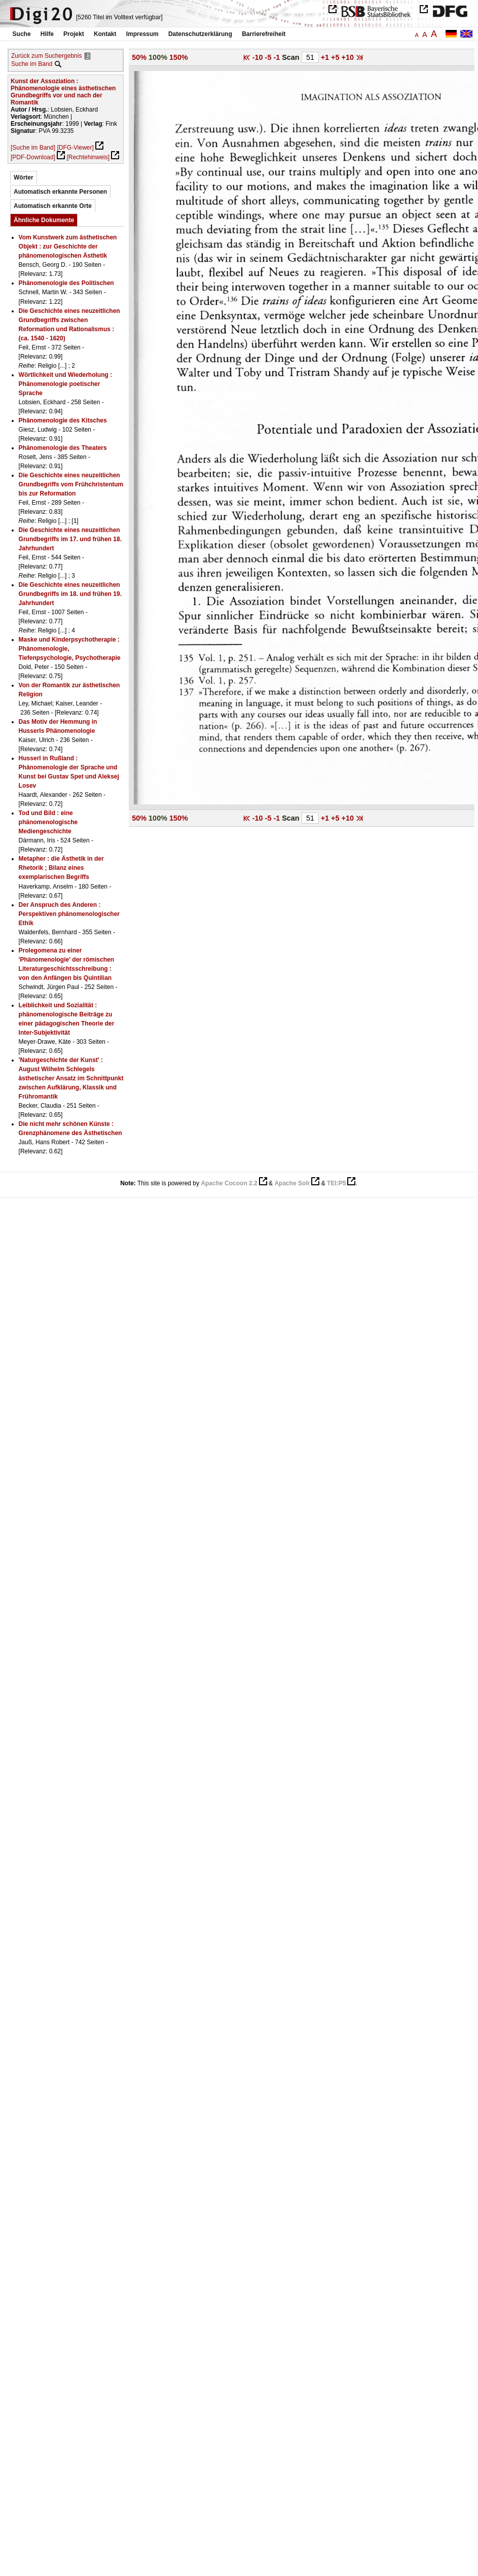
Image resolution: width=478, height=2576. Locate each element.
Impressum (142, 34)
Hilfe (47, 34)
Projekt (73, 34)
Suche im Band (31, 63)
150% (178, 57)
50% (139, 57)
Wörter (23, 177)
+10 (348, 57)
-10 (258, 57)
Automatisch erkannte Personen (60, 191)
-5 (269, 57)
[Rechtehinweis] (87, 157)
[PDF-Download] (33, 157)
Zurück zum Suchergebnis (46, 55)
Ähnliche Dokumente (44, 220)
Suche (22, 34)
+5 (336, 57)
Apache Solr (292, 1183)
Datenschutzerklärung (200, 34)
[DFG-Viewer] (75, 147)
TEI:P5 (336, 1183)
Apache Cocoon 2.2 (229, 1183)
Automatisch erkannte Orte (53, 205)
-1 (277, 57)
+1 (326, 57)
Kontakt (105, 34)
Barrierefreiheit (263, 34)
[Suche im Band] (33, 147)
